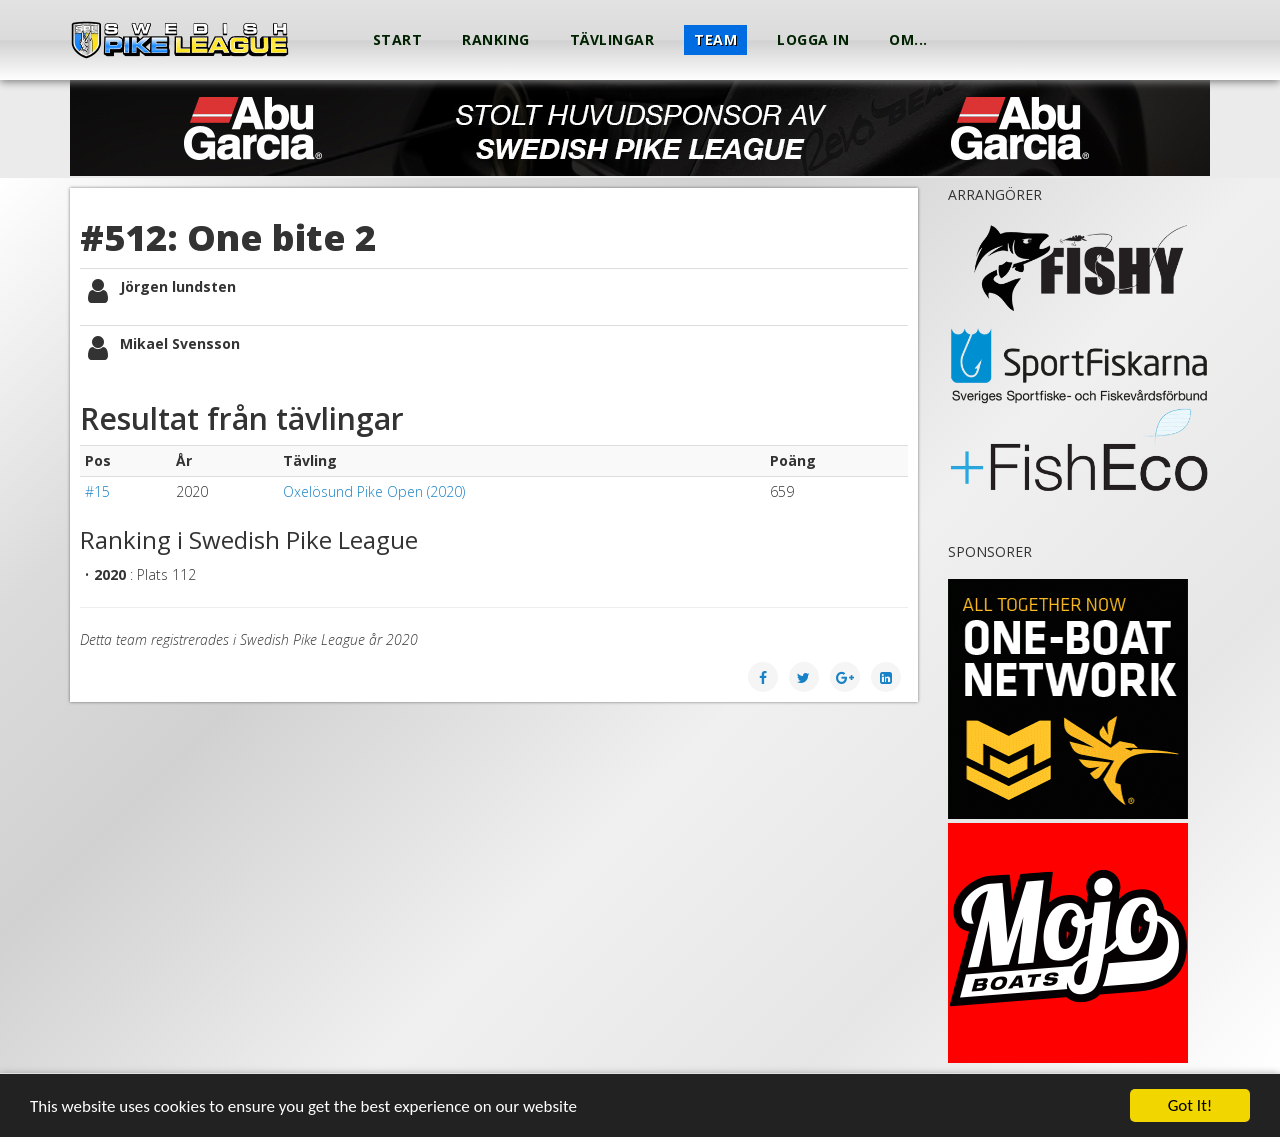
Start (398, 39)
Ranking (496, 39)
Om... (908, 39)
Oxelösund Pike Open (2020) (374, 491)
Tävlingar (612, 39)
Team (715, 39)
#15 (97, 491)
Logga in (813, 39)
